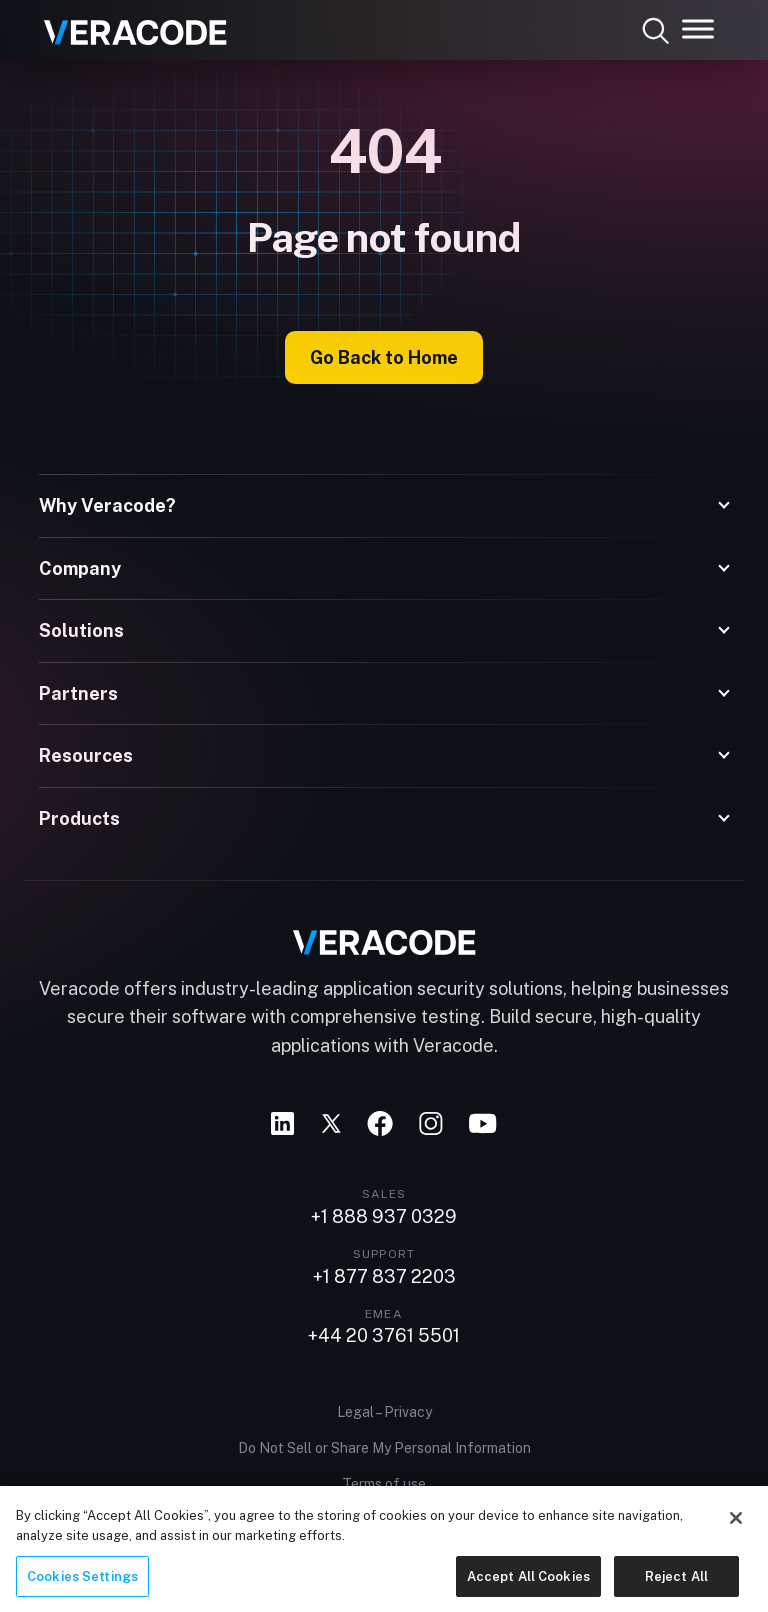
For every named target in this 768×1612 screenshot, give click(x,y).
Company (80, 568)
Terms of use (384, 1484)
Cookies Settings (82, 1587)
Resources (86, 755)
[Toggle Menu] (698, 28)
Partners (78, 693)
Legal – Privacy (384, 1412)
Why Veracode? (107, 505)
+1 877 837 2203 (384, 1277)
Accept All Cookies (528, 1587)
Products (79, 818)
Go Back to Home (384, 357)
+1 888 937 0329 (384, 1217)
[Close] (736, 1530)
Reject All (676, 1587)
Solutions (81, 630)
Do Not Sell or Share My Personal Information (384, 1448)
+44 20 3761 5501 (384, 1336)
